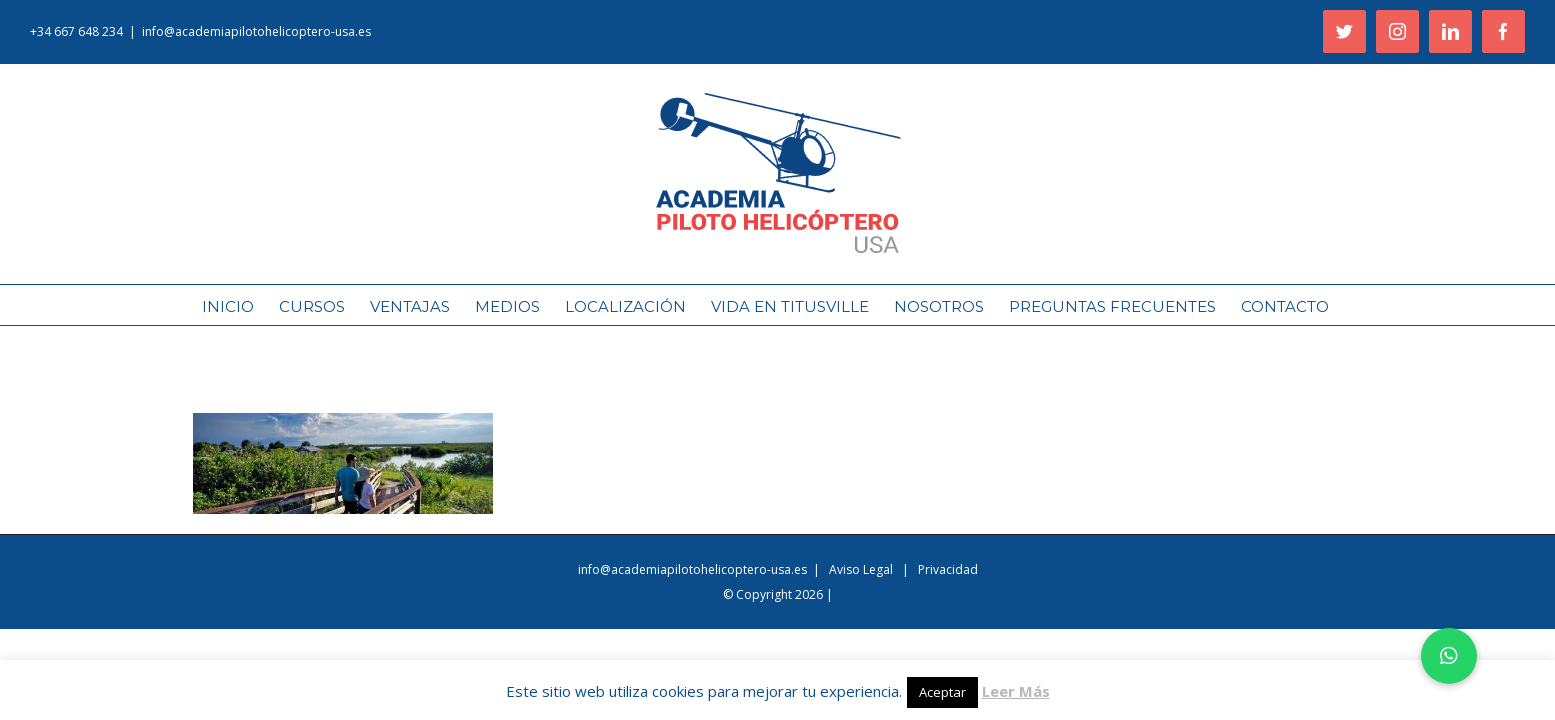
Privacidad (948, 569)
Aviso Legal (862, 569)
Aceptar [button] (942, 692)
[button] (1449, 656)
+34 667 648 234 (76, 31)
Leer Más (1016, 691)
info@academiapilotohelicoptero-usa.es (256, 31)
